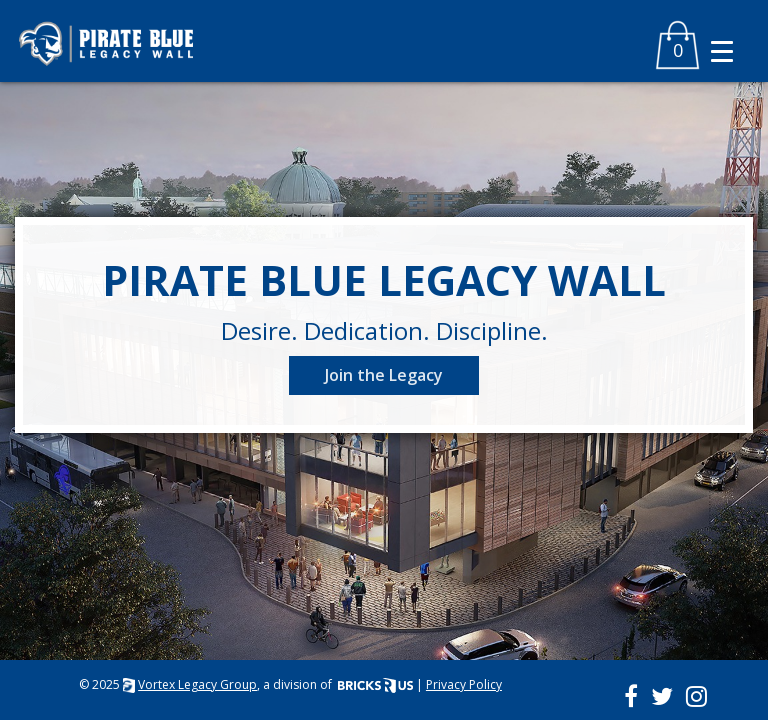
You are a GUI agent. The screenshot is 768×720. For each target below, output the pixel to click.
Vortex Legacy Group (197, 684)
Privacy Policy (464, 684)
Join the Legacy (384, 375)
